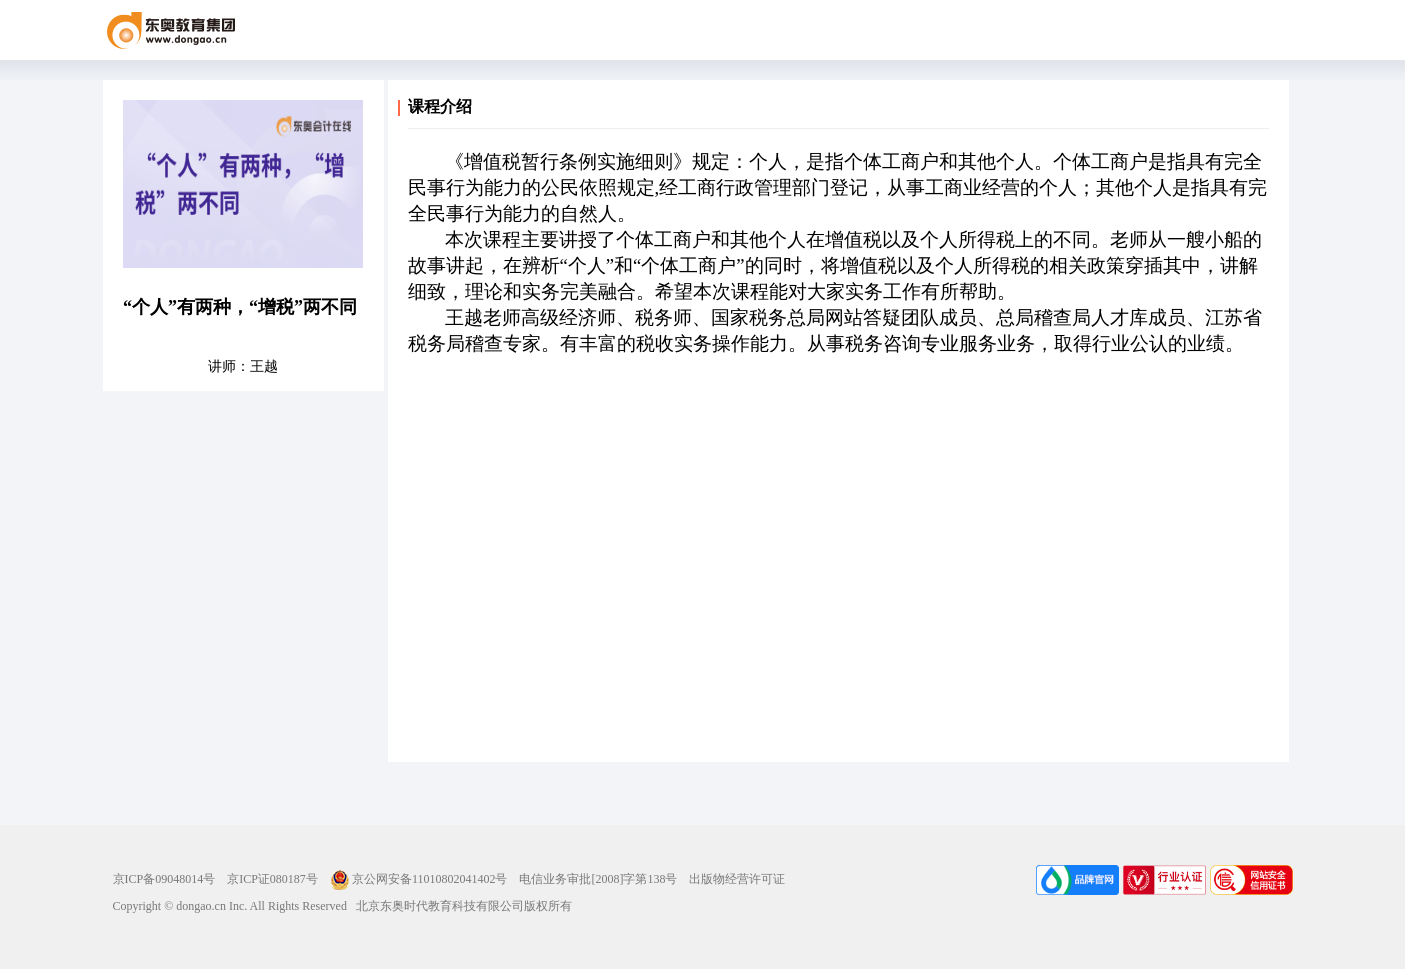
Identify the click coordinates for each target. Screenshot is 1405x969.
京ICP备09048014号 (164, 879)
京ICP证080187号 (272, 879)
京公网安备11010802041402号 (419, 879)
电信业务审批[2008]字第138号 (598, 879)
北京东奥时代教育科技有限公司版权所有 (459, 906)
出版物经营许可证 (737, 879)
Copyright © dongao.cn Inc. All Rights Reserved (230, 906)
